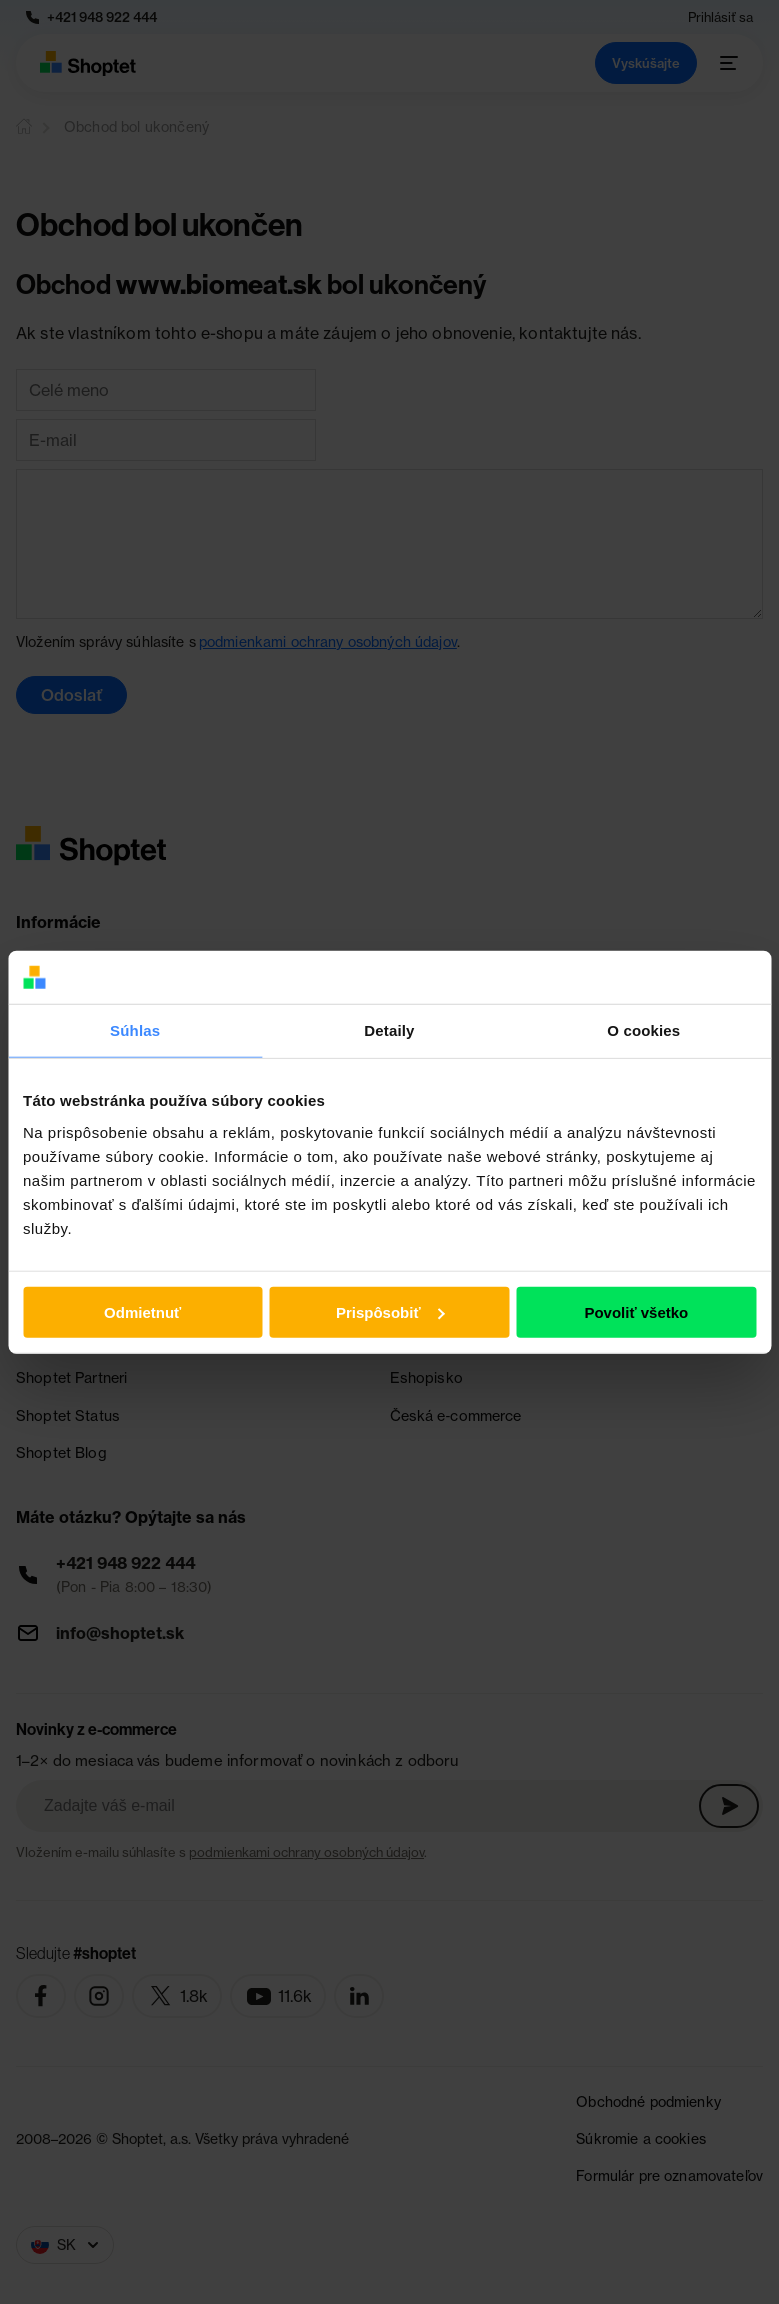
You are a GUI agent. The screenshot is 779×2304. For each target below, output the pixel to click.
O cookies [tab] (643, 1029)
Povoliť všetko (636, 1311)
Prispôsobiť (390, 1311)
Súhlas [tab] (135, 1029)
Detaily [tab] (389, 1029)
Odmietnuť (142, 1311)
